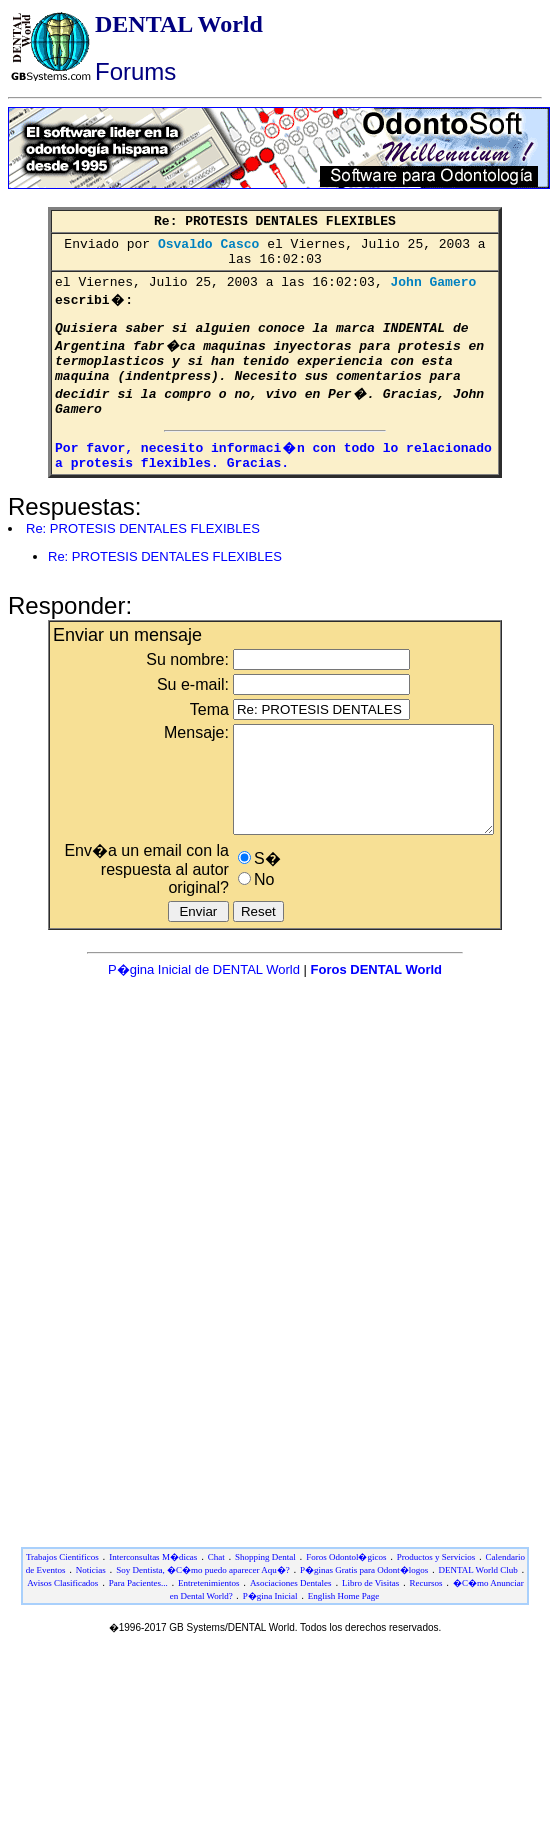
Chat (216, 1605)
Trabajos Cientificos (62, 1605)
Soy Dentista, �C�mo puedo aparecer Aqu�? (202, 1618)
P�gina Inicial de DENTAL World (206, 1017)
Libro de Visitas (370, 1631)
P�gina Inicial (270, 1644)
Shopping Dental (265, 1605)
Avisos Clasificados (62, 1631)
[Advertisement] (271, 1258)
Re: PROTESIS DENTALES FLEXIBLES (143, 555)
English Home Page (344, 1644)
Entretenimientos (208, 1631)
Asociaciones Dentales (291, 1631)
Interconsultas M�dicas (153, 1605)
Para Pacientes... (138, 1631)
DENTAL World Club (478, 1618)
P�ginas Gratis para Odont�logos (364, 1618)
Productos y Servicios (436, 1605)
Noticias (91, 1618)
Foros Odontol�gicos (346, 1605)
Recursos (426, 1631)
